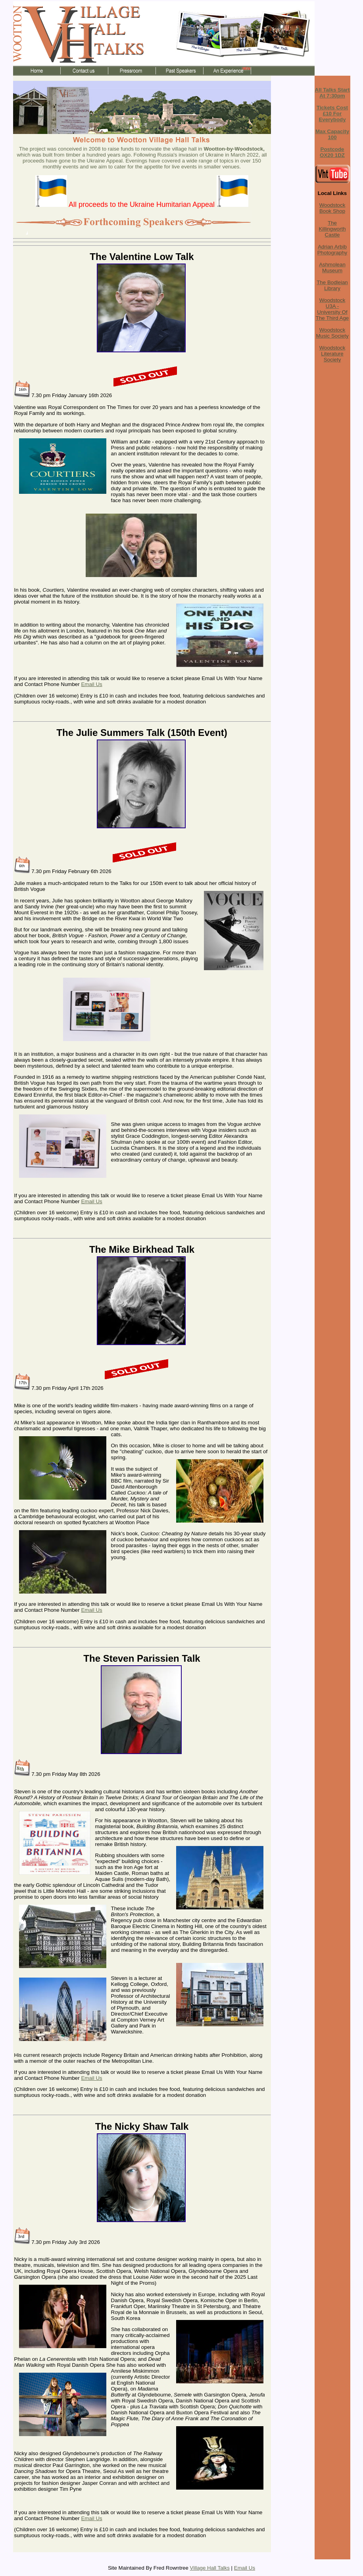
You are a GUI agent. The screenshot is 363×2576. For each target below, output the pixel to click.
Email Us (91, 684)
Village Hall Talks (210, 2568)
